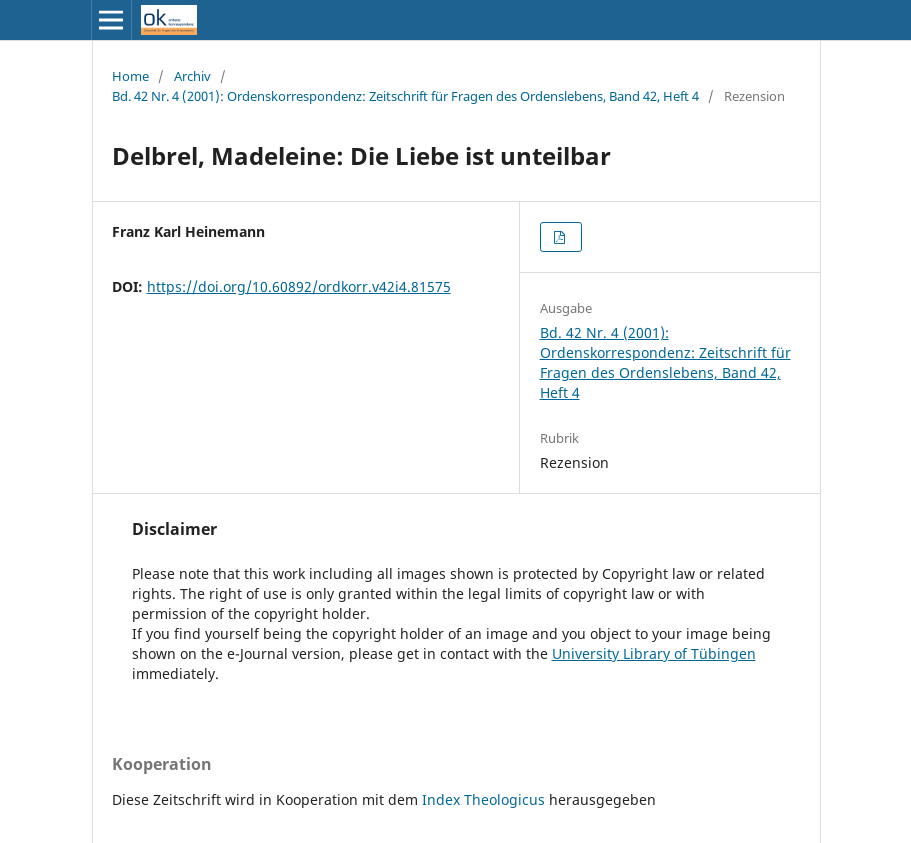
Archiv (192, 76)
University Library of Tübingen (654, 653)
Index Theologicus (485, 799)
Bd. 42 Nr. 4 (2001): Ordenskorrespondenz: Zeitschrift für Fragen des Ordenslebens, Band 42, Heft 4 (405, 96)
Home (130, 76)
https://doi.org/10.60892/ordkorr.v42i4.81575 (299, 286)
